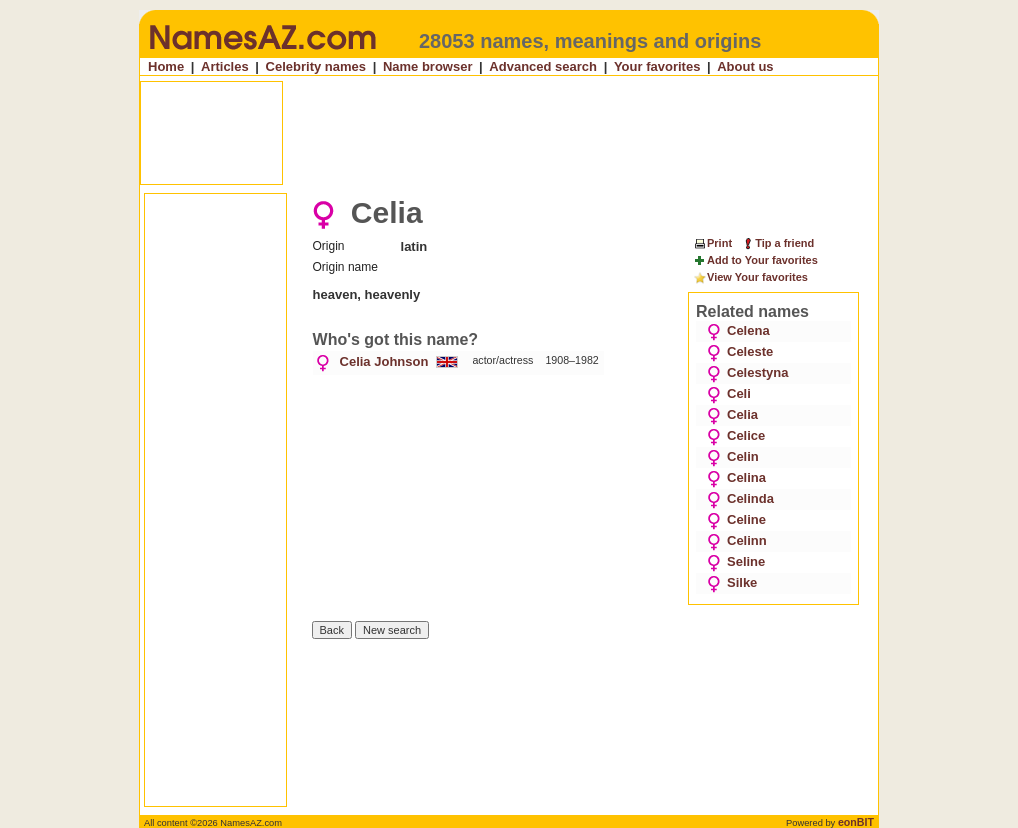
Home (166, 66)
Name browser (428, 66)
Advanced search (543, 66)
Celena (738, 330)
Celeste (740, 351)
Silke (732, 582)
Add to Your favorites (755, 261)
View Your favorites (750, 278)
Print (712, 243)
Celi (729, 393)
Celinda (740, 498)
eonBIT (856, 822)
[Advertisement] (511, 133)
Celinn (737, 540)
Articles (225, 66)
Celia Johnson (384, 361)
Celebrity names (316, 66)
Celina (736, 477)
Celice (736, 435)
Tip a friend (777, 243)
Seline (736, 561)
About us (745, 66)
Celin (733, 456)
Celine (736, 519)
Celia (732, 414)
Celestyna (747, 372)
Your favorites (657, 66)
